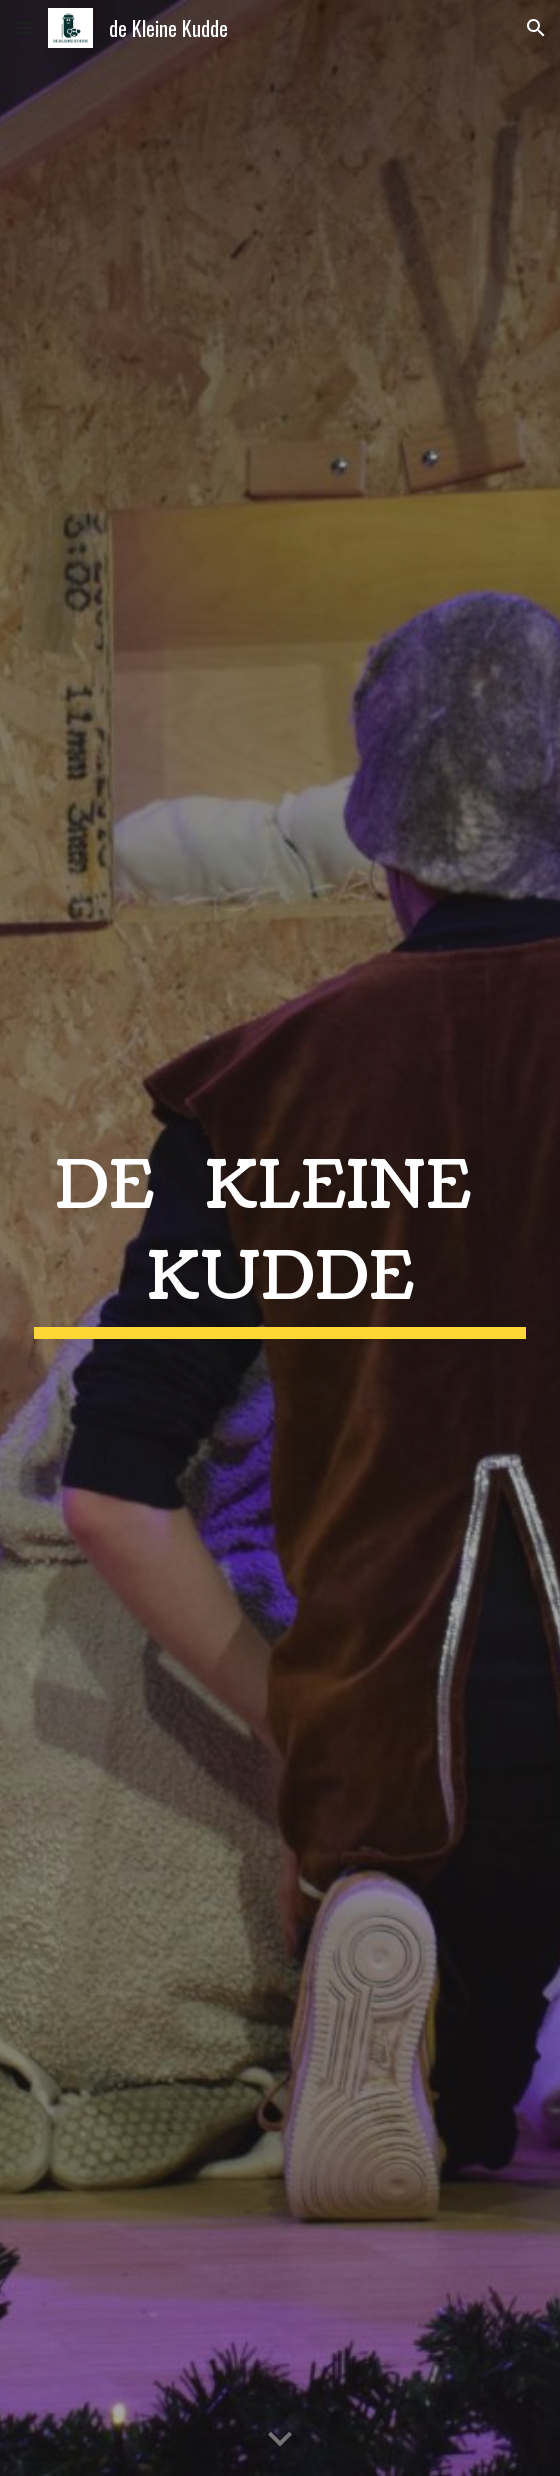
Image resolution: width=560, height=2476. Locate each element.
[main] (279, 1237)
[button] (24, 27)
